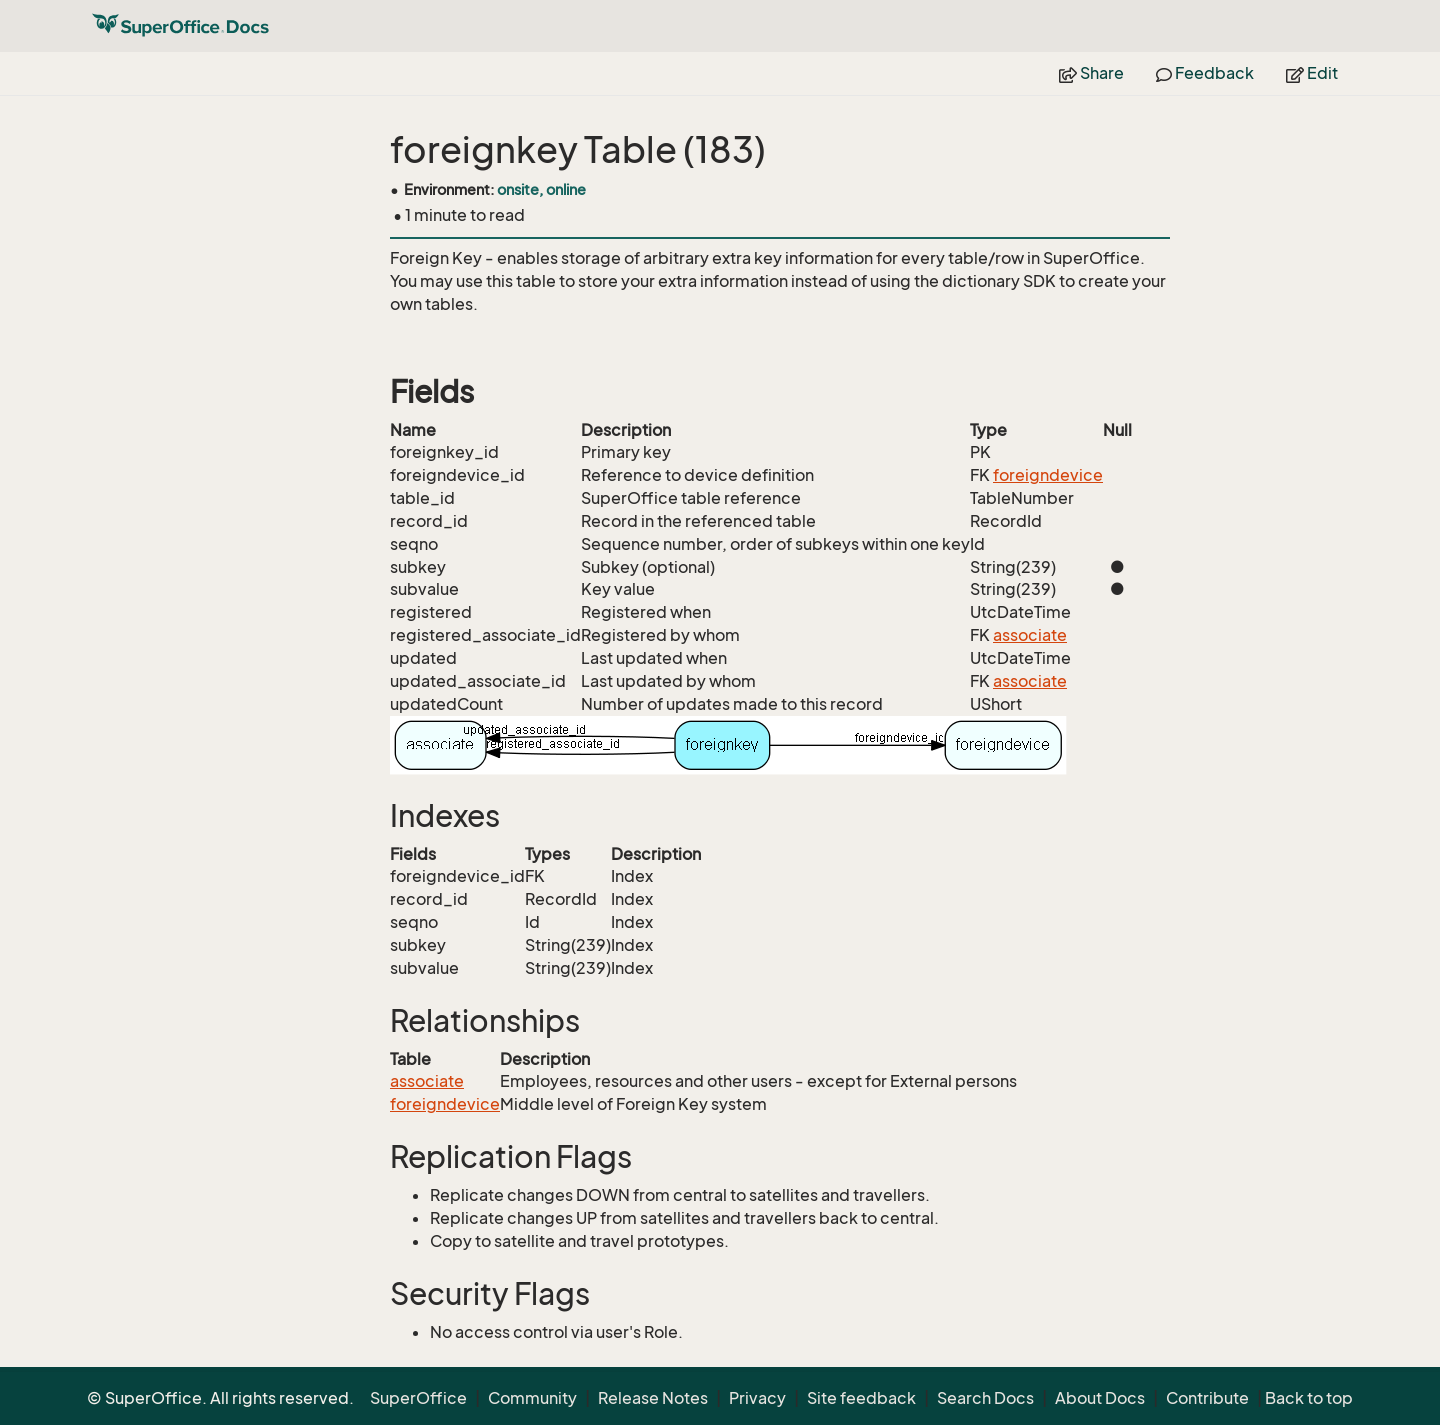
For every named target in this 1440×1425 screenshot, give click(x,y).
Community (532, 1398)
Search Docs (985, 1398)
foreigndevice (1048, 475)
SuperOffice (418, 1398)
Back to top (1309, 1398)
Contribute (1207, 1398)
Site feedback (861, 1398)
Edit (1312, 73)
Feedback (1205, 73)
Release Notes (653, 1398)
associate (1030, 635)
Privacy (757, 1398)
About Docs (1100, 1398)
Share (1091, 73)
